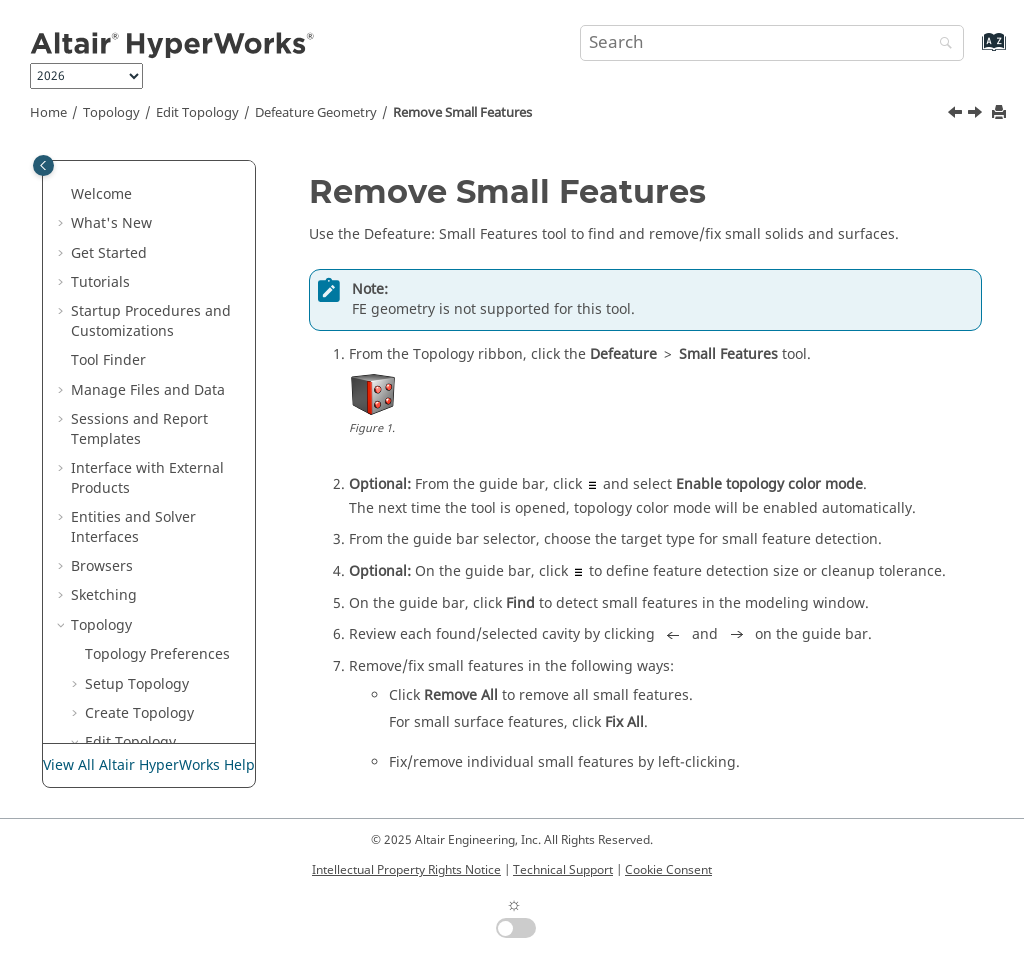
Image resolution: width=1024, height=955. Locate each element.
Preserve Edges (150, 640)
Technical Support (563, 870)
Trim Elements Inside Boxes (170, 298)
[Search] (941, 44)
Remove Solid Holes (158, 552)
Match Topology (152, 699)
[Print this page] (1001, 113)
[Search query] (772, 43)
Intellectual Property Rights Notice (406, 870)
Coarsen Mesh (147, 209)
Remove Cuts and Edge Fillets (171, 376)
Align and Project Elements (156, 170)
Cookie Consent (668, 870)
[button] (91, 161)
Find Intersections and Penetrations (159, 738)
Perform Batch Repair (161, 601)
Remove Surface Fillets (167, 503)
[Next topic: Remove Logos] (977, 115)
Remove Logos (161, 464)
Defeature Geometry (316, 113)
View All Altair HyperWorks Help (149, 765)
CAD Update (139, 670)
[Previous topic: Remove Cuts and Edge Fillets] (957, 115)
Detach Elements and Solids (170, 249)
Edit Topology (197, 113)
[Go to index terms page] (972, 51)
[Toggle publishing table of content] (43, 165)
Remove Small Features (462, 113)
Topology (111, 113)
